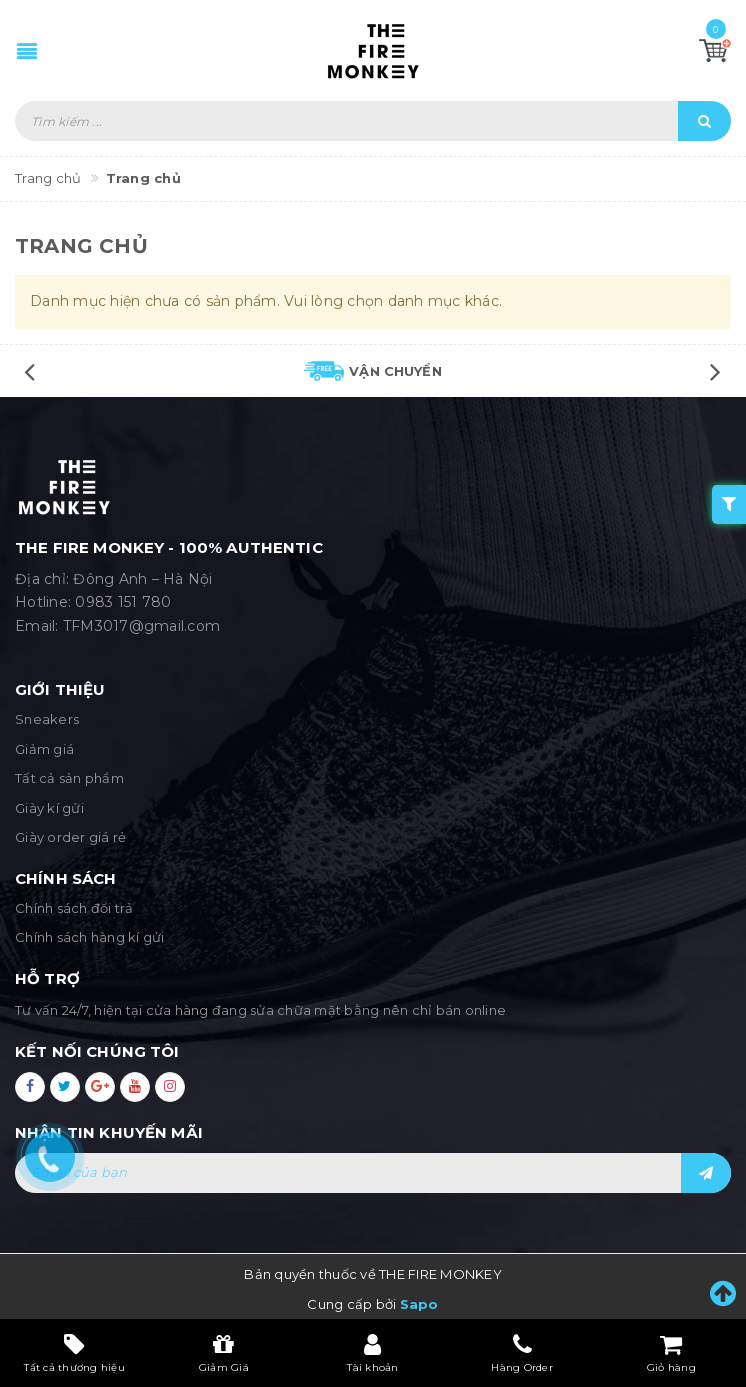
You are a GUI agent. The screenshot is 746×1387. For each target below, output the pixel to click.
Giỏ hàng (671, 1353)
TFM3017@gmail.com (141, 626)
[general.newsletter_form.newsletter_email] (373, 1173)
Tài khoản (372, 1353)
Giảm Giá (224, 1353)
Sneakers (47, 719)
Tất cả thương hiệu (74, 1353)
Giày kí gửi (49, 808)
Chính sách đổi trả (74, 908)
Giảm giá (44, 749)
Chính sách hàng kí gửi (90, 937)
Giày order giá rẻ (70, 837)
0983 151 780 (123, 602)
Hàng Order (522, 1353)
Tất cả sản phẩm (69, 778)
